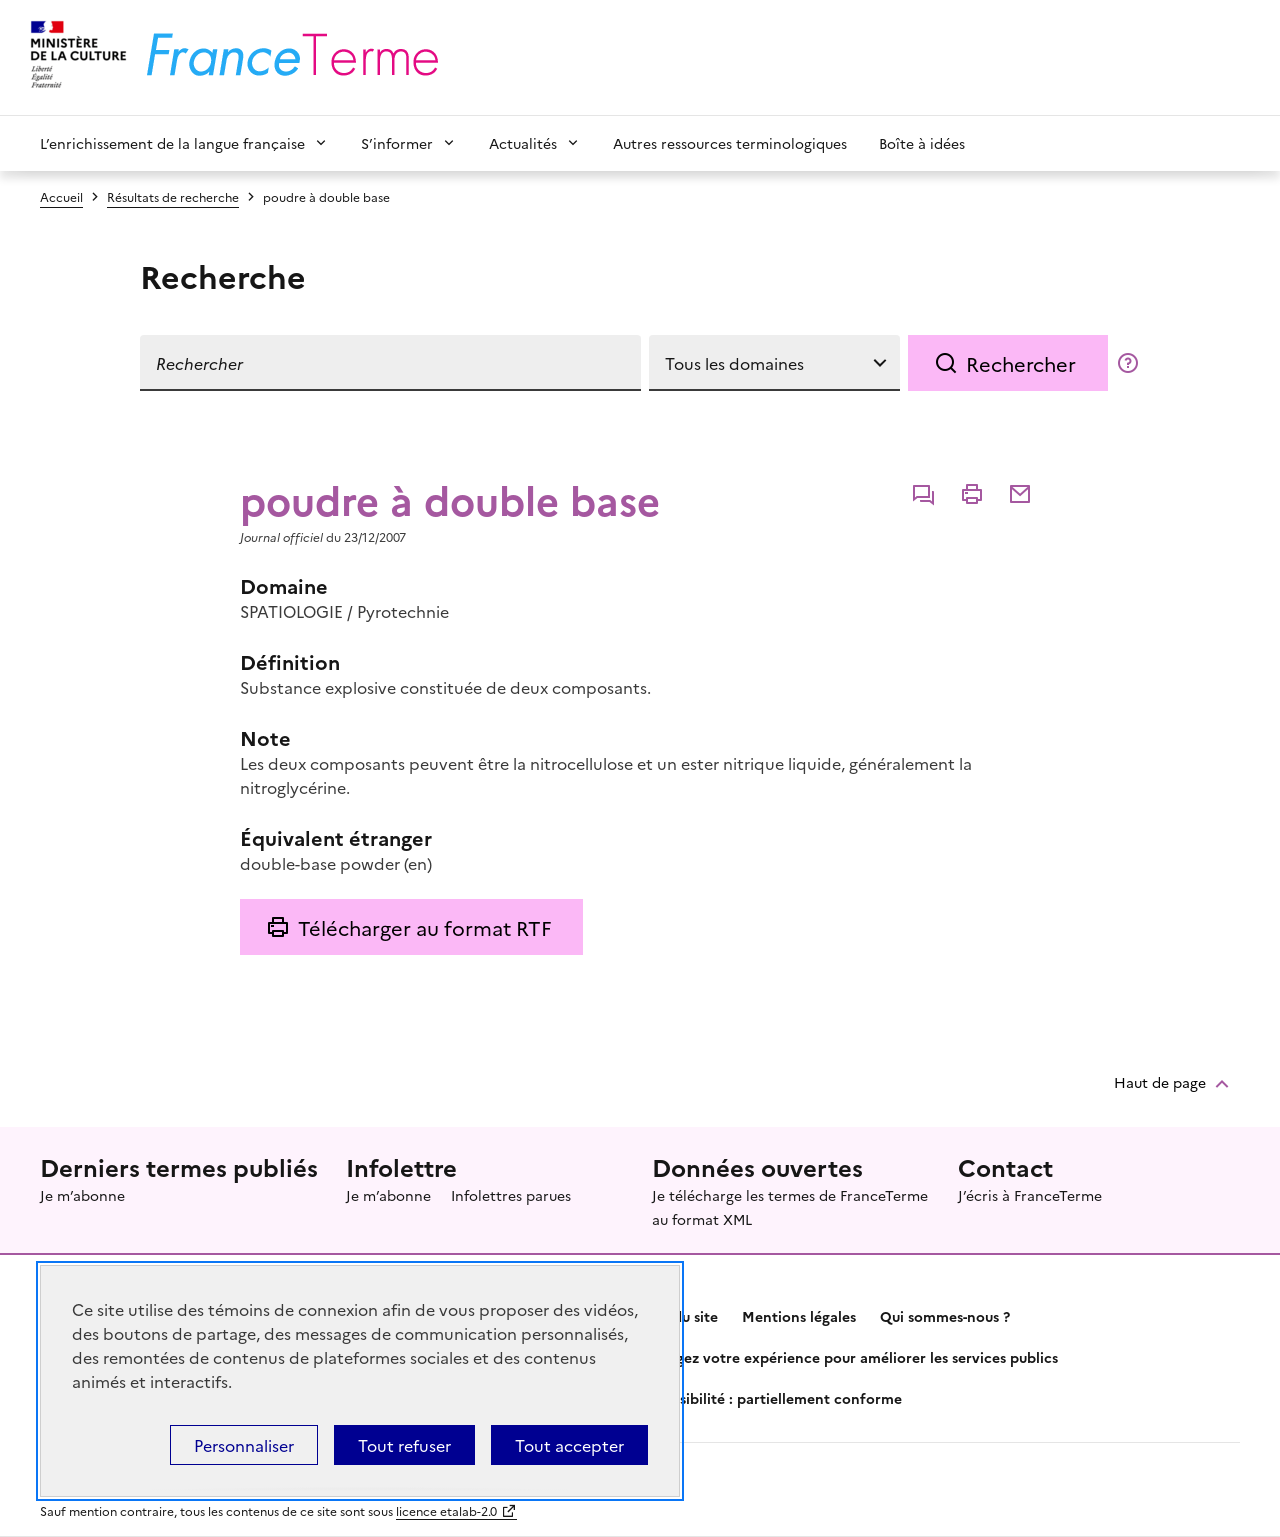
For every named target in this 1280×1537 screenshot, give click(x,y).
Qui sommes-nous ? (945, 1316)
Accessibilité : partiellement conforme (771, 1398)
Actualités (523, 143)
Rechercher (1021, 363)
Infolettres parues (511, 1195)
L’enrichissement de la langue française (172, 143)
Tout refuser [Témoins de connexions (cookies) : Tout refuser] (404, 1445)
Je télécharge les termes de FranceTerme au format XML (790, 1207)
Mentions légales (799, 1316)
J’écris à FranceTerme (1030, 1195)
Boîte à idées (922, 143)
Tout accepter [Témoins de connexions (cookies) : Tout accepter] (569, 1445)
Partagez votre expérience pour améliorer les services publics (849, 1357)
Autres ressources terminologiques (730, 143)
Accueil (61, 196)
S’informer (397, 143)
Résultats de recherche (173, 196)
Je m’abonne (82, 1195)
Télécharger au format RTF (424, 927)
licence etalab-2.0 (446, 1510)
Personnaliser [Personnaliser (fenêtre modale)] (244, 1445)
